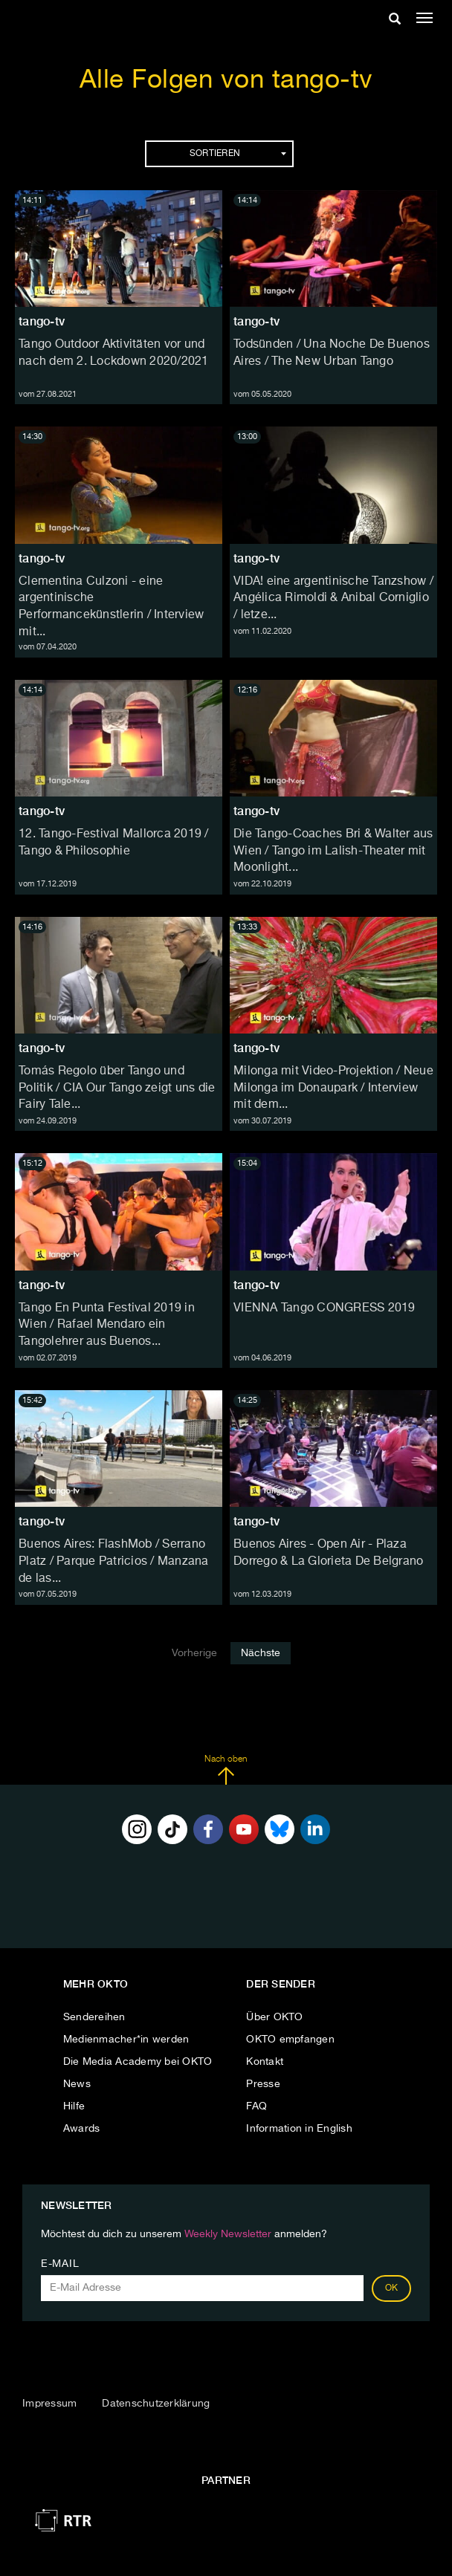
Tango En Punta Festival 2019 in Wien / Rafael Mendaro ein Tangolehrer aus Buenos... (107, 1325)
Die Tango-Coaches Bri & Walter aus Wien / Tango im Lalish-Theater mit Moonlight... (333, 851)
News (77, 2084)
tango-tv (42, 321)
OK (391, 2288)
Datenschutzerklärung (156, 2403)
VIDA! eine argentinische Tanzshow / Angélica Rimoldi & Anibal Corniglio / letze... (333, 599)
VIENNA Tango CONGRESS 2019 (324, 1308)
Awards (81, 2129)
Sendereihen (94, 2017)
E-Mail (60, 2264)
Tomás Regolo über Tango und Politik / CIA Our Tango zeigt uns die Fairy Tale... (117, 1088)
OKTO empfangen (290, 2039)
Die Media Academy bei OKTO (138, 2062)
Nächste (260, 1653)
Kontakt (264, 2062)
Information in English (299, 2129)
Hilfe (74, 2106)
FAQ (256, 2106)
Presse (263, 2084)
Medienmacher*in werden (126, 2039)
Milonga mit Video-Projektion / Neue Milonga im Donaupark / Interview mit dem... (333, 1088)
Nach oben (225, 1770)
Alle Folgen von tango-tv (226, 81)
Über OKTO (274, 2017)
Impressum (49, 2403)
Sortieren (238, 153)
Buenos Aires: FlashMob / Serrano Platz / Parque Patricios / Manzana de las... (114, 1562)
